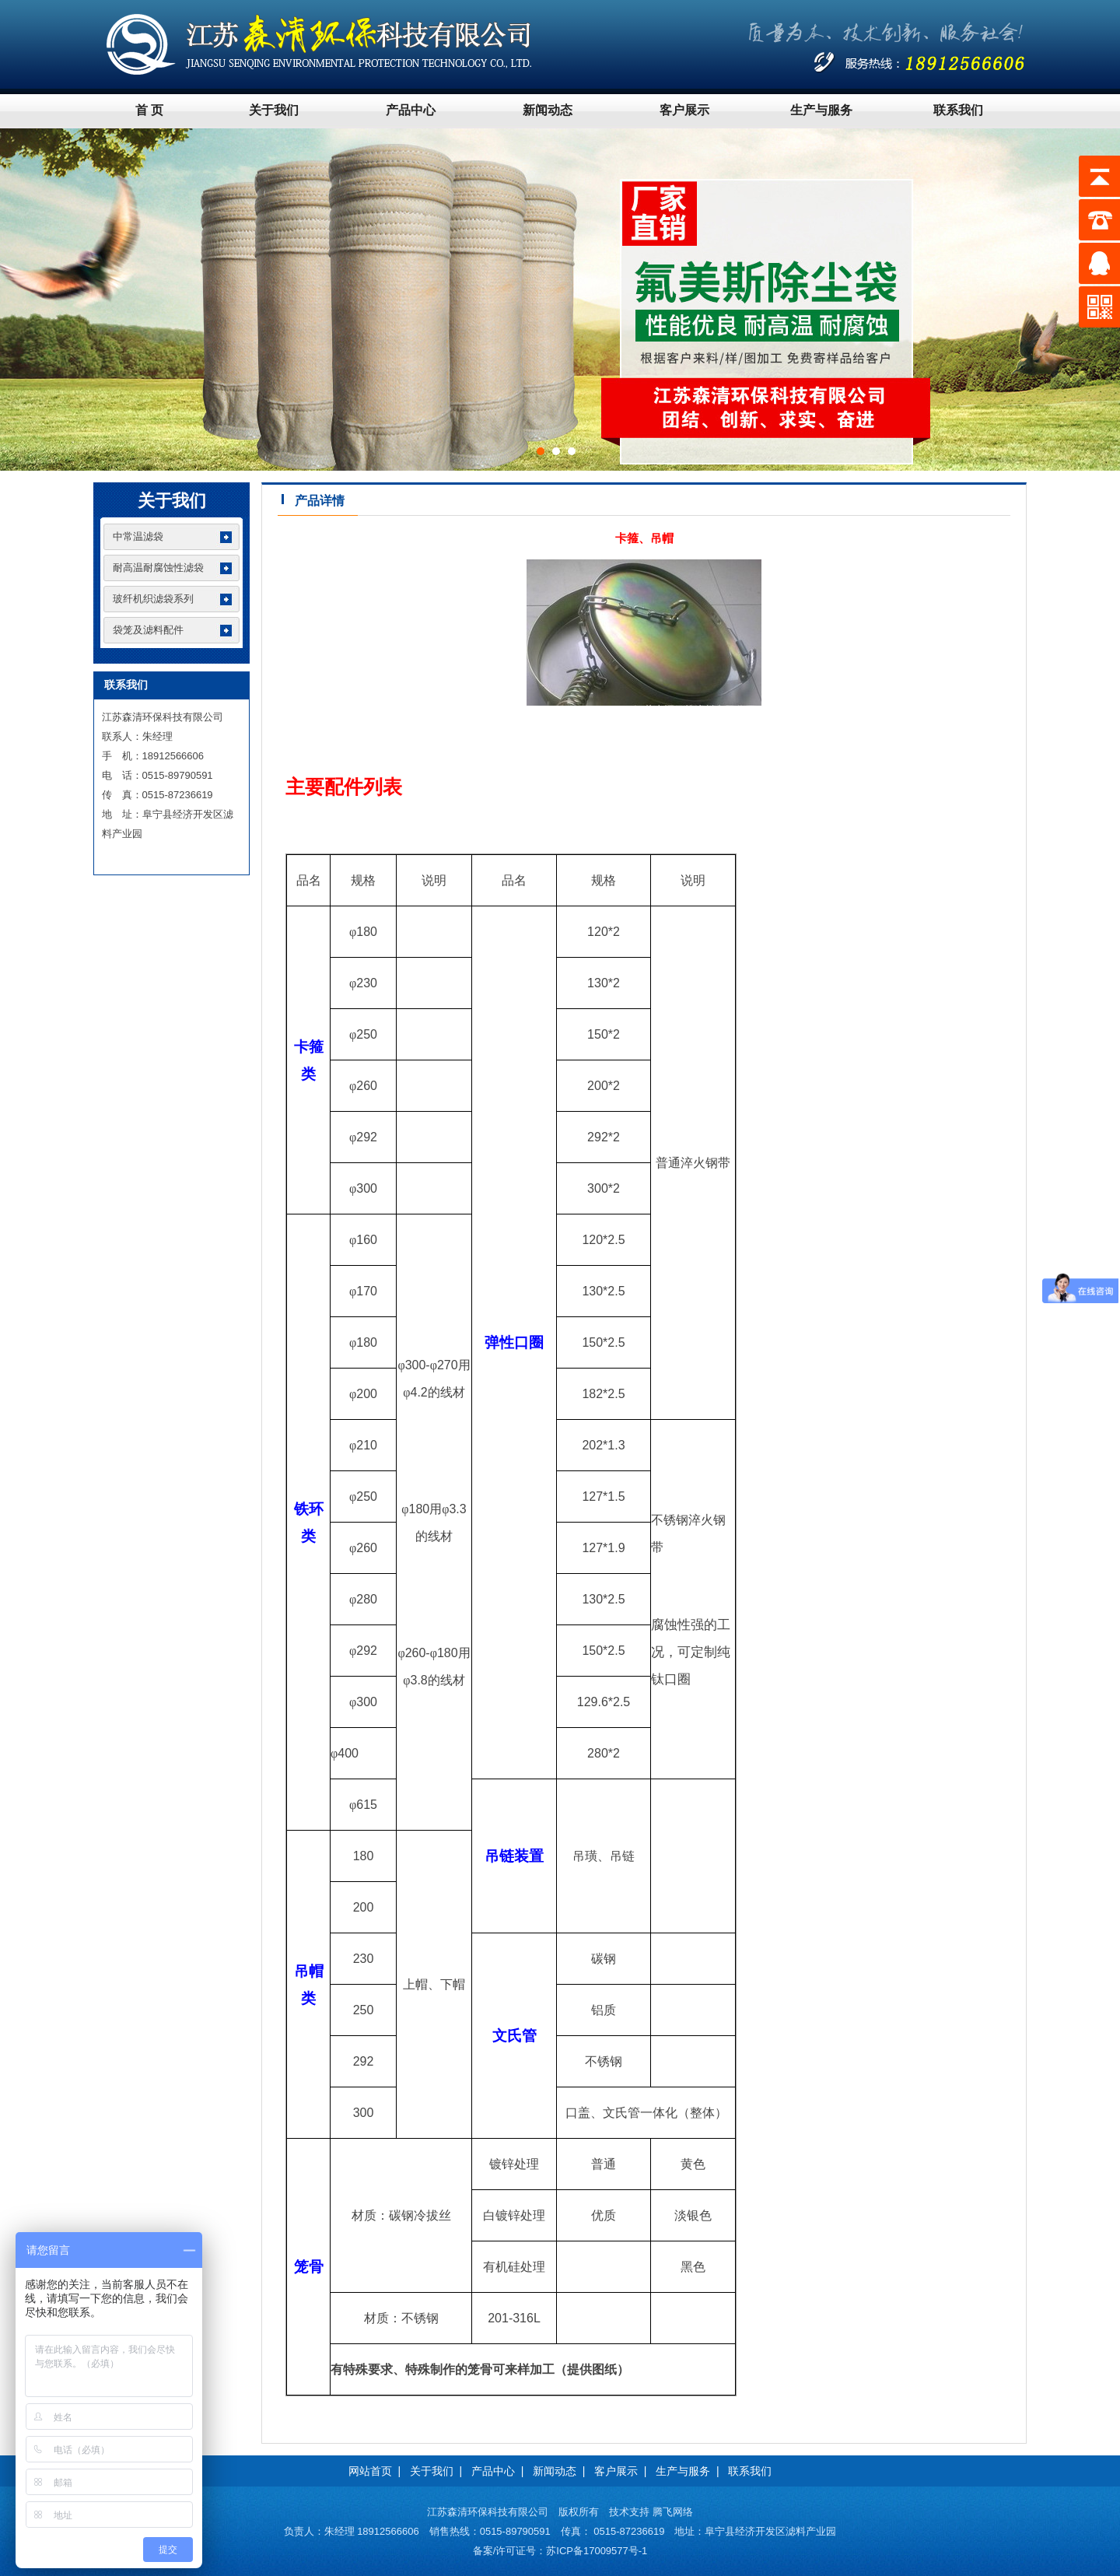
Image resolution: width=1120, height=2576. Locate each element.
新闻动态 (547, 110)
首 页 (149, 110)
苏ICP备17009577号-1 (596, 2551)
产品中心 (411, 110)
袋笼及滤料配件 (148, 630)
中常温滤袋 (138, 536)
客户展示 (684, 110)
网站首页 (370, 2471)
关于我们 (274, 110)
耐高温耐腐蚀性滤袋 (158, 567)
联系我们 (958, 110)
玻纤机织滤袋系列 (153, 599)
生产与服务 (821, 110)
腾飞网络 (673, 2512)
